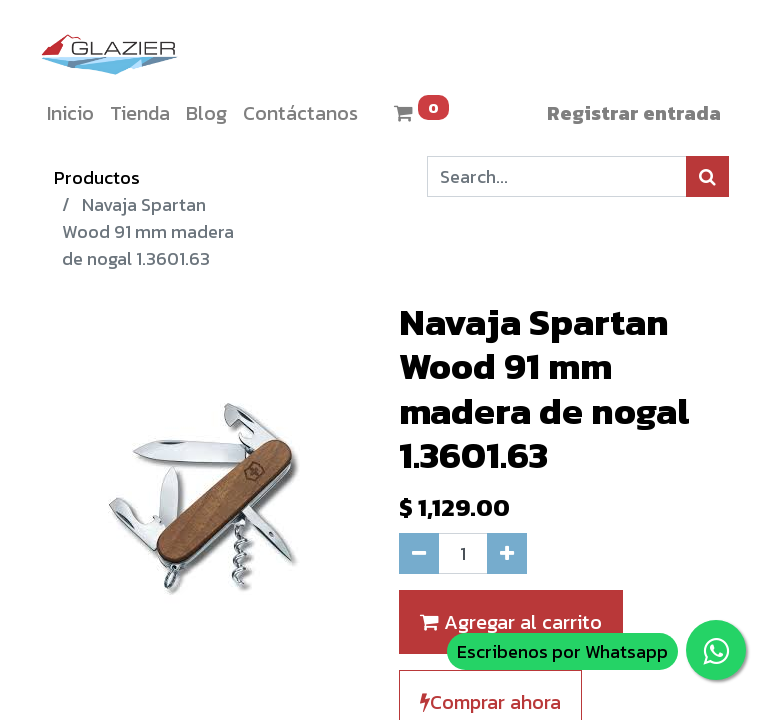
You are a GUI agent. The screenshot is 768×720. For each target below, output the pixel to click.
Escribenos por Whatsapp (562, 651)
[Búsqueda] (707, 176)
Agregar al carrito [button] (511, 622)
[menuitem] (70, 113)
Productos (97, 177)
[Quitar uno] (419, 553)
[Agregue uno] (507, 553)
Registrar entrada (634, 113)
